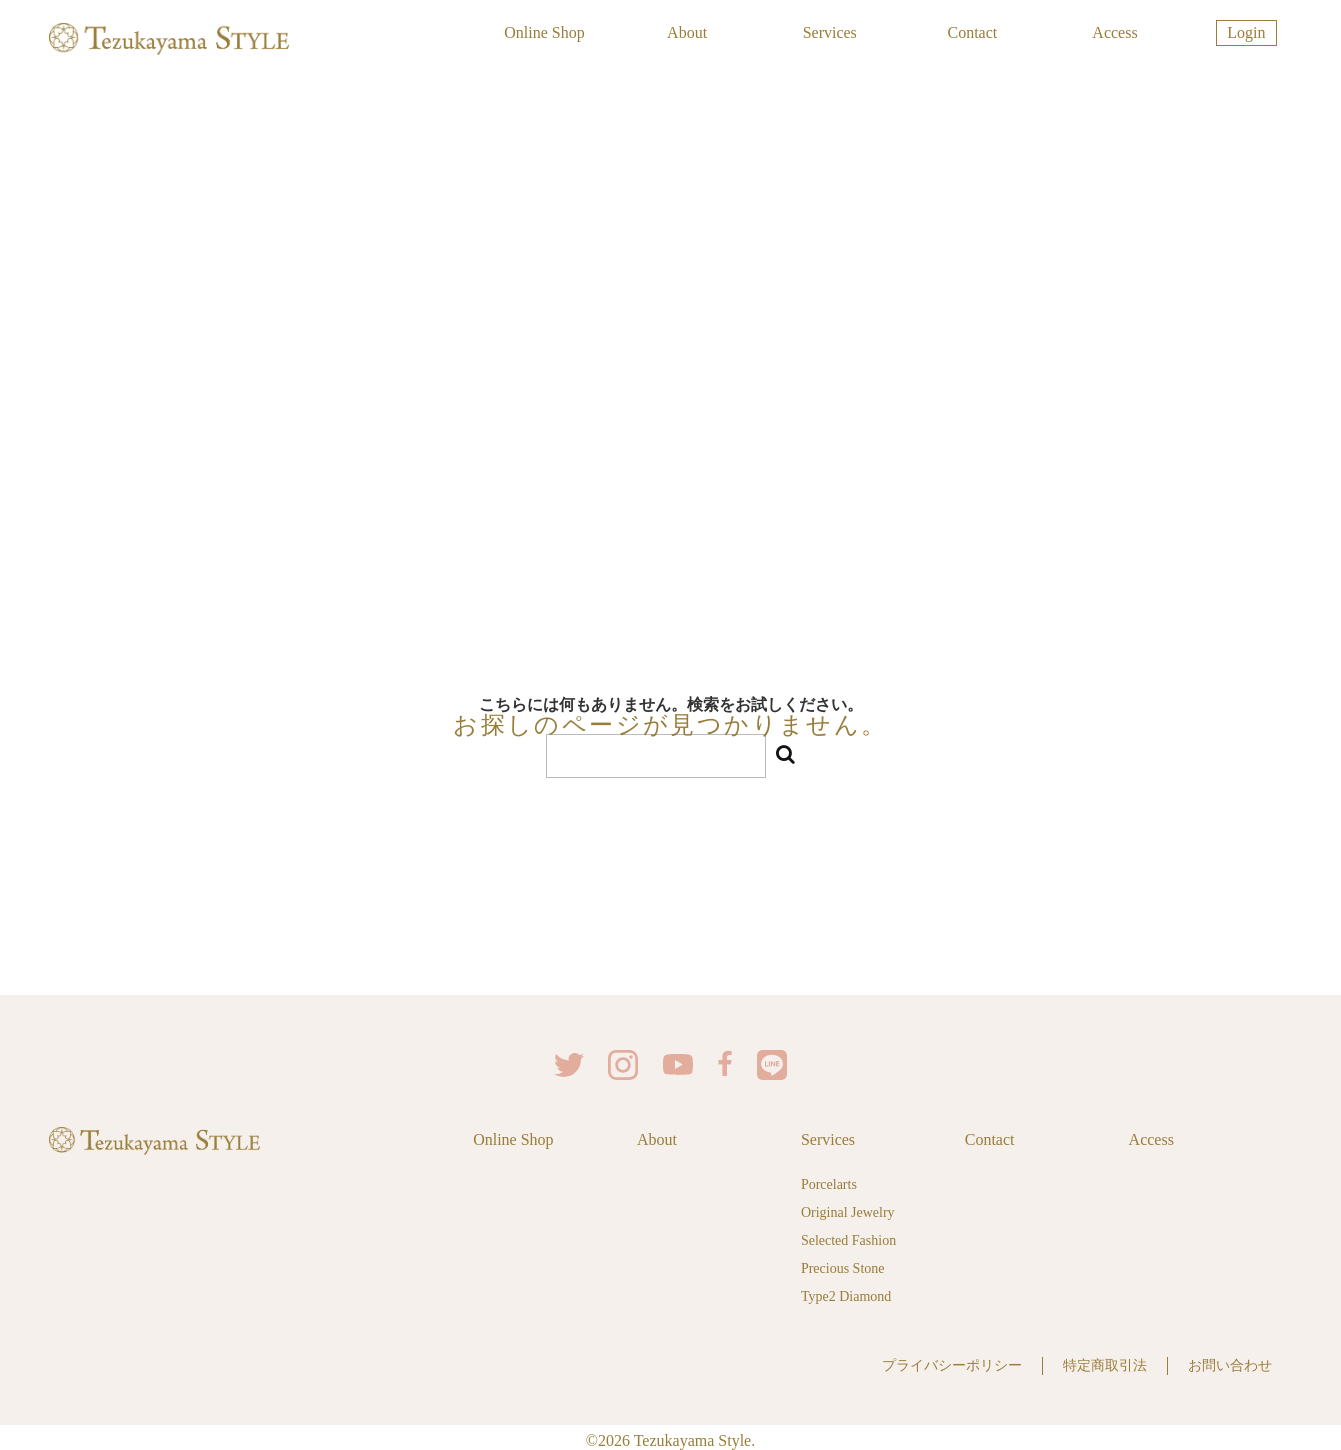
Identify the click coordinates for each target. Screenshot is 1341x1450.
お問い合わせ (1230, 1360)
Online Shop (544, 32)
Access (1114, 32)
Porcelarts (829, 1181)
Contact (972, 32)
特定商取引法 (1105, 1360)
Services (830, 32)
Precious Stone (843, 1265)
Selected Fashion (848, 1237)
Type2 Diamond (846, 1293)
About (687, 32)
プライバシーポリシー (952, 1360)
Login (1246, 32)
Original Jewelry (848, 1209)
